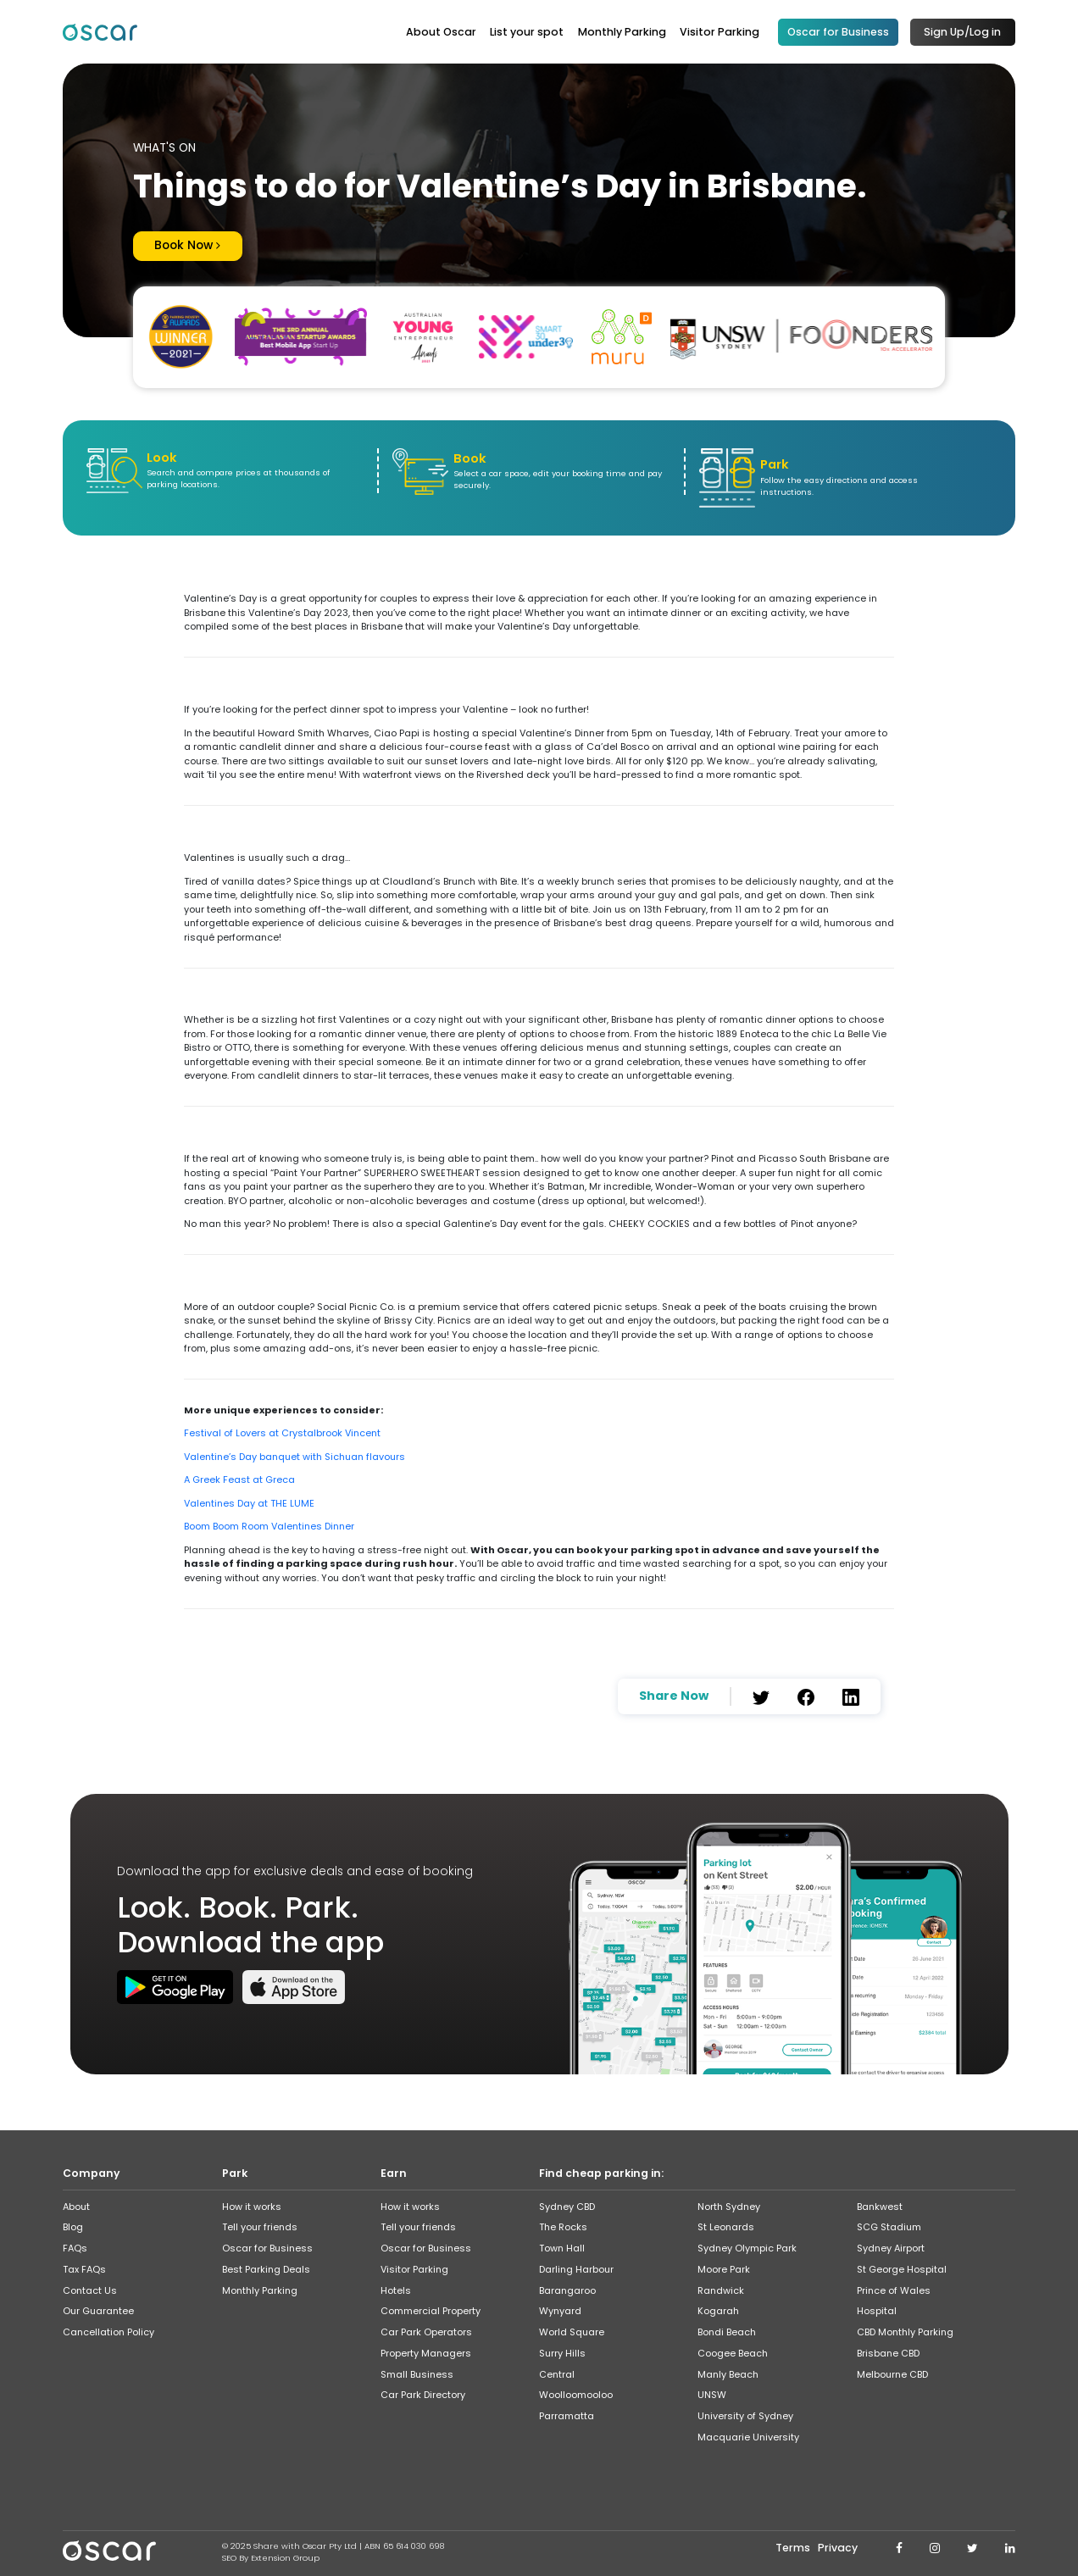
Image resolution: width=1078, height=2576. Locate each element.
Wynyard (560, 2308)
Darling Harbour (576, 2266)
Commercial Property (431, 2308)
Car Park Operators (426, 2329)
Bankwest (880, 2203)
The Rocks (563, 2224)
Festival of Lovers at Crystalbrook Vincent (282, 1430)
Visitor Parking (719, 32)
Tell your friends (259, 2224)
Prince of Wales (894, 2287)
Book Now (183, 244)
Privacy (838, 2545)
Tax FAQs (84, 2266)
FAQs (75, 2245)
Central (557, 2371)
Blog (73, 2224)
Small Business (417, 2371)
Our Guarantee (98, 2308)
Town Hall (562, 2245)
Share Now (673, 1693)
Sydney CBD (567, 2203)
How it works (251, 2203)
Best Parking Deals (266, 2266)
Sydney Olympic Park (747, 2245)
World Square (571, 2329)
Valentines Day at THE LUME (249, 1500)
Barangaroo (567, 2287)
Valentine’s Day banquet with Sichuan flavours (294, 1454)
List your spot (527, 32)
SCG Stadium (889, 2224)
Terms (792, 2545)
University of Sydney (745, 2413)
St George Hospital (902, 2266)
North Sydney (728, 2203)
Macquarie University (748, 2433)
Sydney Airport (891, 2245)
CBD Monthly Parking (905, 2329)
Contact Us (90, 2287)
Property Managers (426, 2350)
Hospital (877, 2308)
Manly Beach (727, 2371)
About (76, 2203)
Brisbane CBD (888, 2350)
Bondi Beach (726, 2329)
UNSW (711, 2392)
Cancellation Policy (108, 2329)
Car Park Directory (423, 2392)
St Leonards (725, 2224)
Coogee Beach (732, 2350)
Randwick (720, 2287)
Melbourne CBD (892, 2371)
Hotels (396, 2287)
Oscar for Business (838, 32)
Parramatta (566, 2413)
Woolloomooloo (576, 2392)
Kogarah (718, 2308)
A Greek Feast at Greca (239, 1477)
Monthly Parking (622, 32)
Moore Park (723, 2266)
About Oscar (441, 32)
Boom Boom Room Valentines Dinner (269, 1523)
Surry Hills (562, 2350)
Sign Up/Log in (962, 32)
